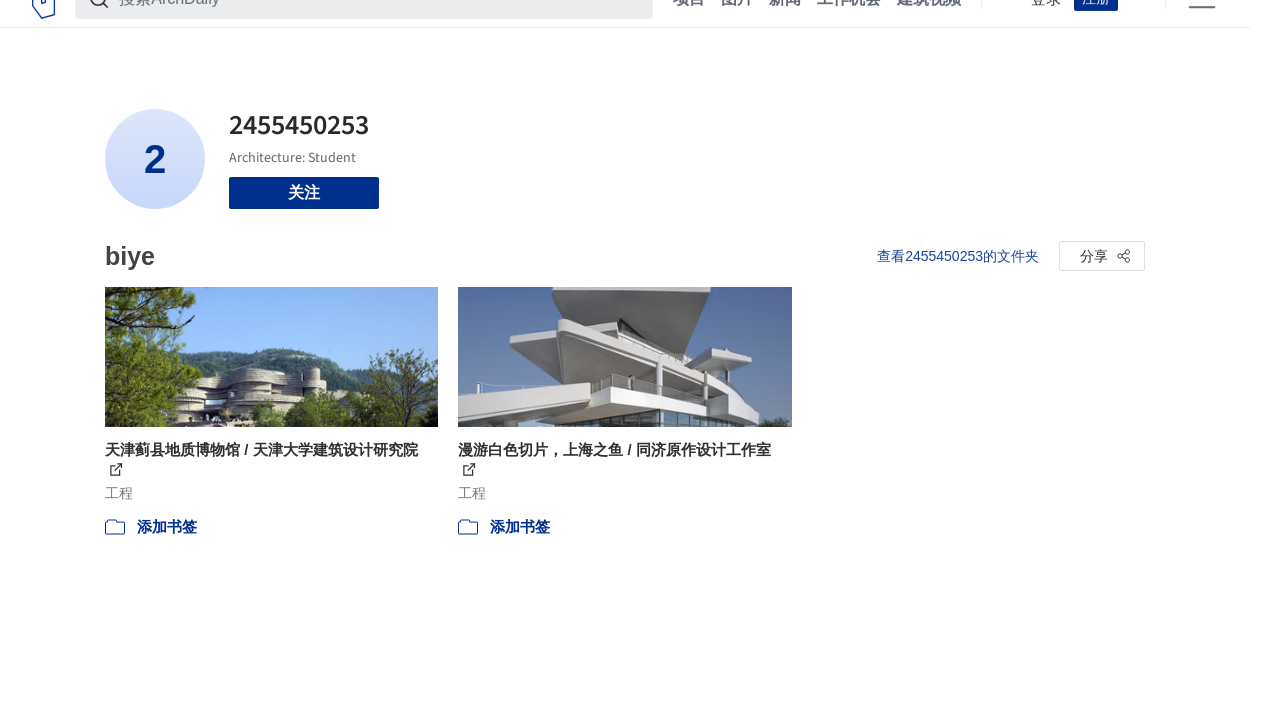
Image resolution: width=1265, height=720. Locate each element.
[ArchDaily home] (43, 28)
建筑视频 (929, 28)
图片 (737, 28)
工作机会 (849, 28)
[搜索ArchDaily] (380, 28)
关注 (304, 192)
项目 (689, 28)
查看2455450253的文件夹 (958, 256)
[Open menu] (1202, 28)
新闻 (785, 28)
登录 (1046, 28)
